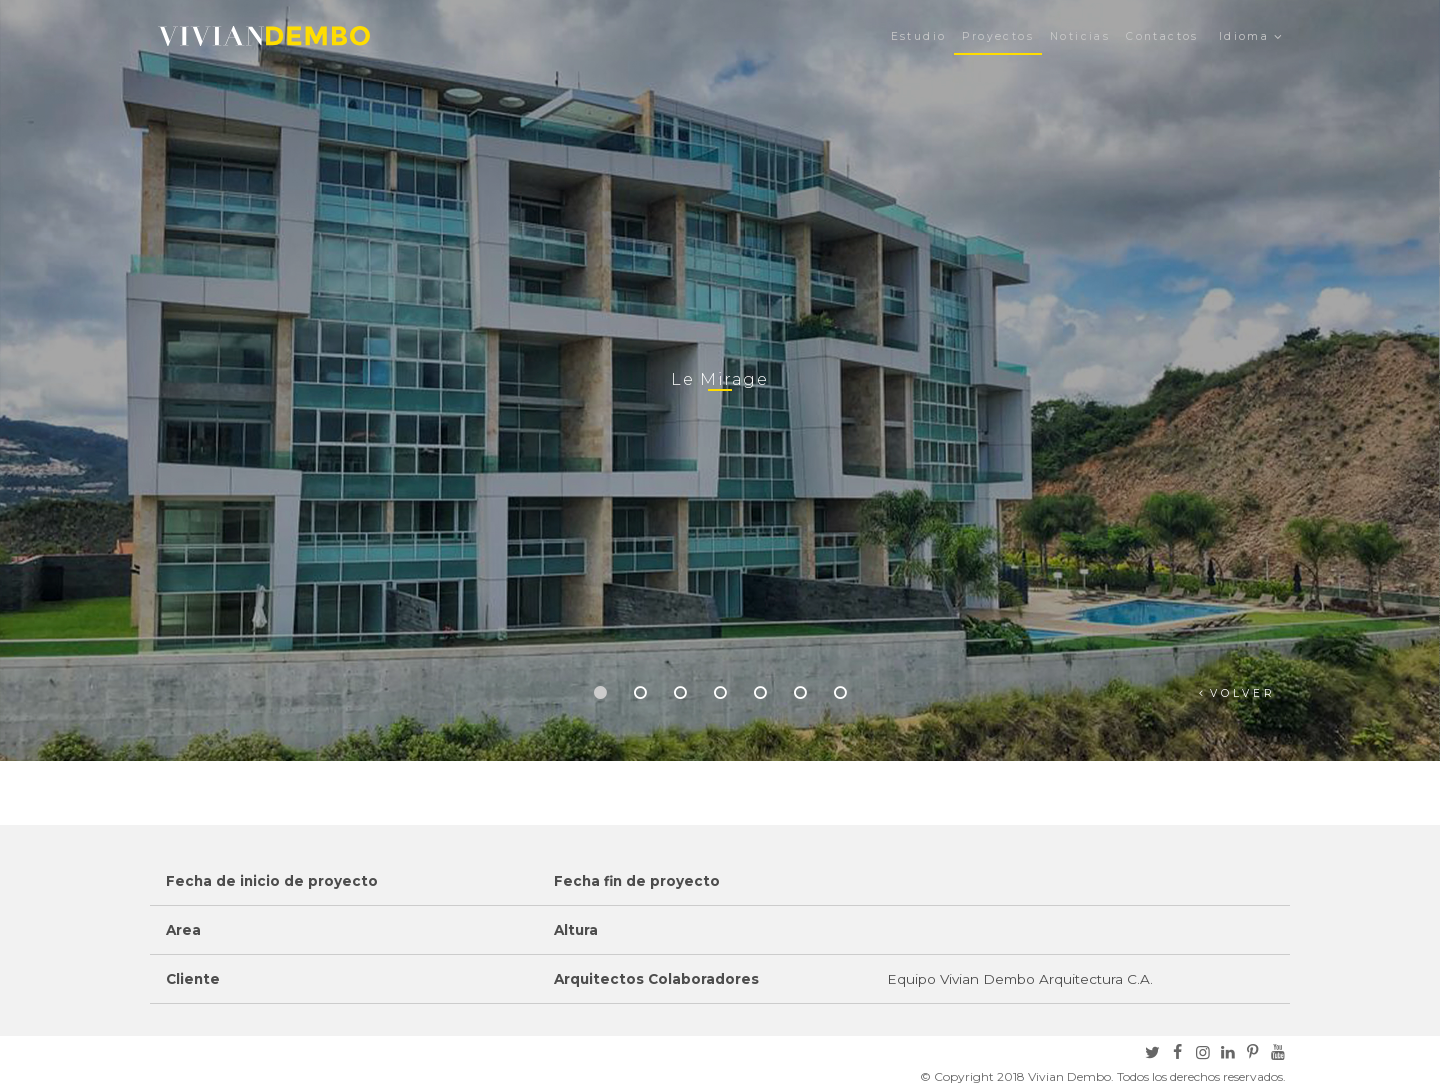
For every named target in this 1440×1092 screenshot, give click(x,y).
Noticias (1080, 36)
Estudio (919, 36)
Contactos (1162, 36)
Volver (1243, 693)
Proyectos (998, 36)
